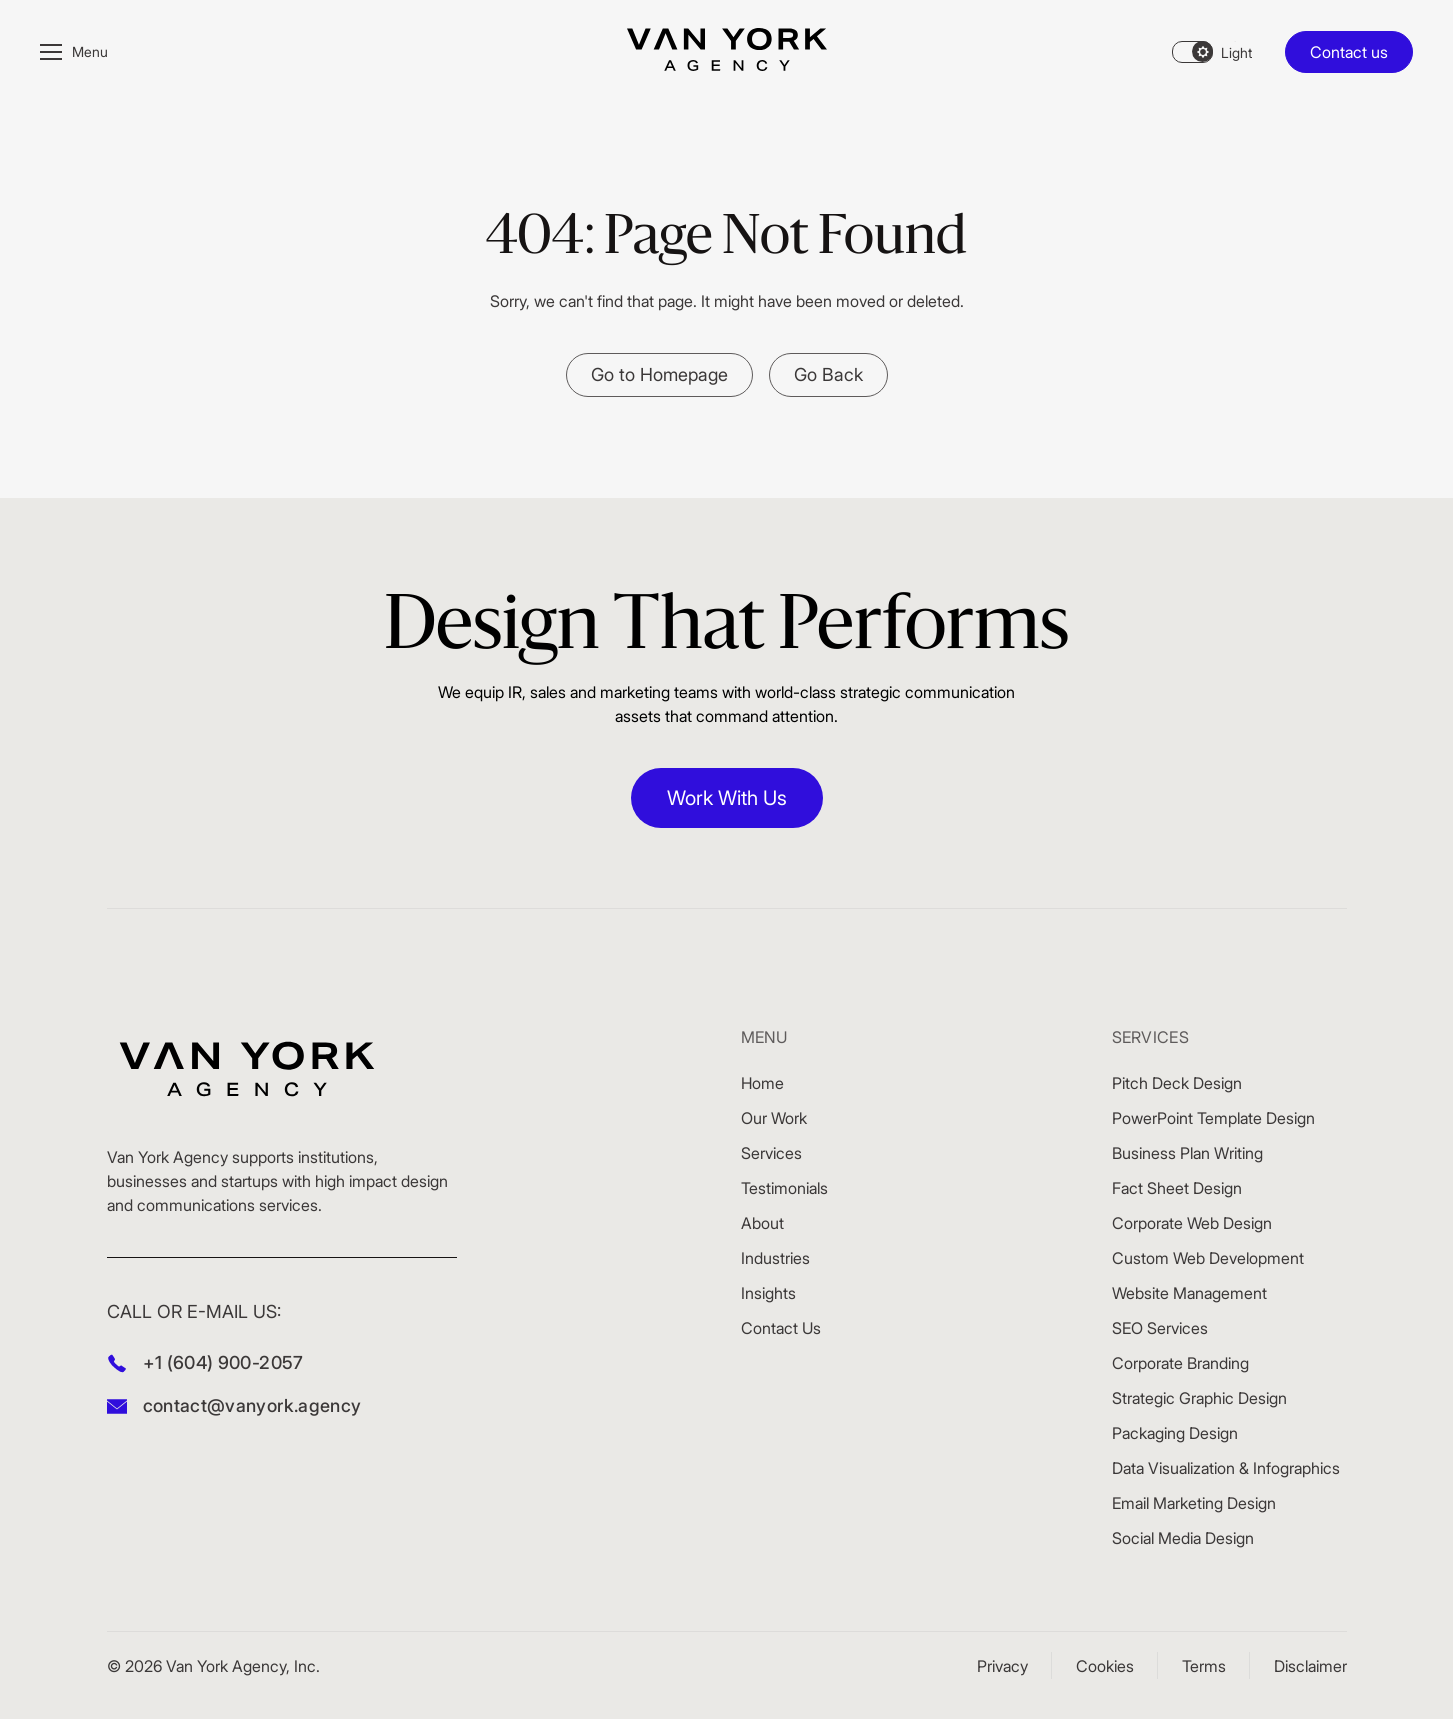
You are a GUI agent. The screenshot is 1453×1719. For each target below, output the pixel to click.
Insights (768, 1293)
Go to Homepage (659, 374)
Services (771, 1153)
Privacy (1002, 1666)
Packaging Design (1175, 1433)
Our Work (774, 1118)
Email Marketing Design (1194, 1503)
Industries (775, 1258)
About (762, 1223)
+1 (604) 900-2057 (223, 1362)
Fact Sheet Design (1177, 1188)
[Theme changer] (1212, 52)
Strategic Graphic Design (1199, 1398)
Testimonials (784, 1188)
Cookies (1105, 1666)
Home (762, 1083)
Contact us (1349, 52)
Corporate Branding (1180, 1363)
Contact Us (781, 1328)
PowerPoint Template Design (1213, 1118)
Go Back (828, 374)
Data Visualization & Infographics (1226, 1468)
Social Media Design (1183, 1538)
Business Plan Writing (1187, 1153)
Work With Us (727, 798)
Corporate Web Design (1192, 1223)
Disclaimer (1310, 1666)
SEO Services (1160, 1328)
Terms (1204, 1666)
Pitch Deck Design (1177, 1083)
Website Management (1189, 1293)
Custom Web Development (1208, 1258)
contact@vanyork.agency (252, 1405)
